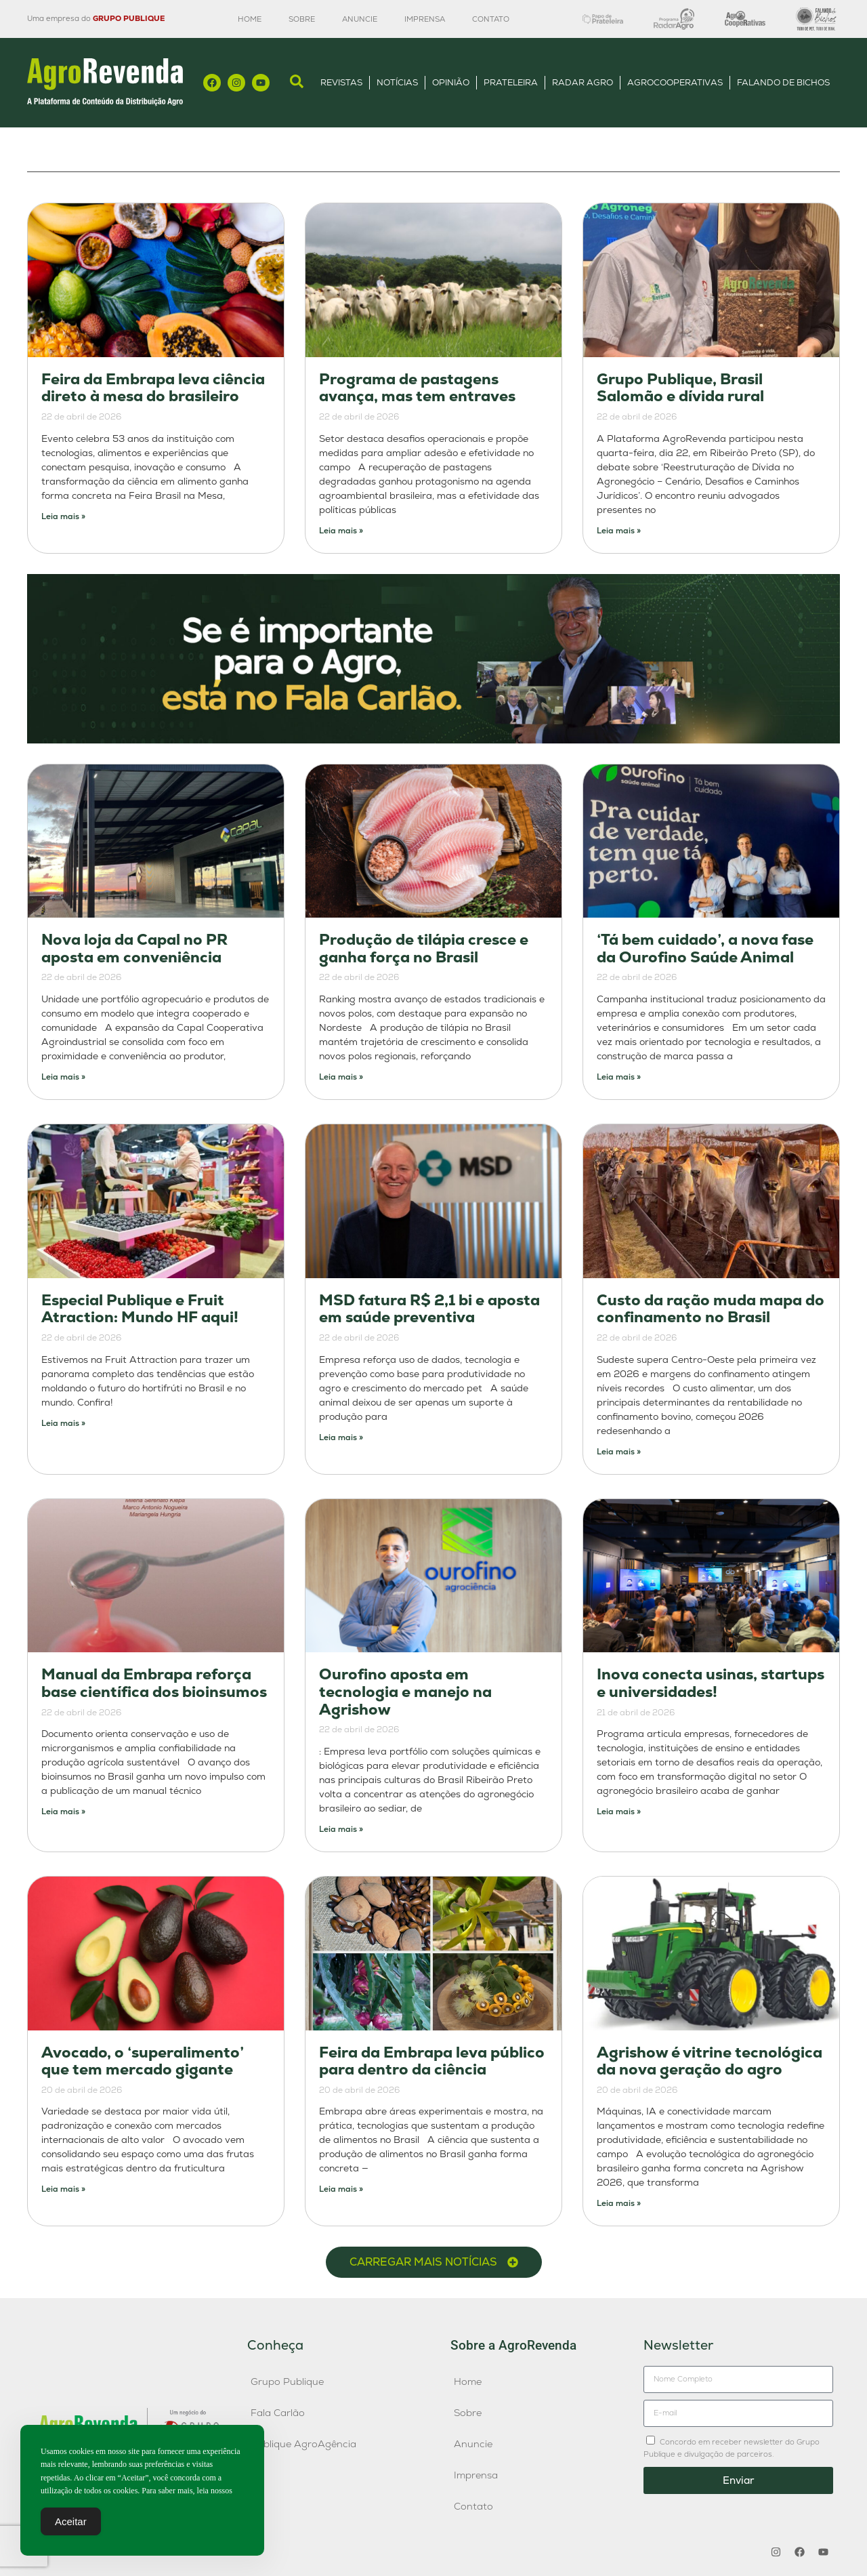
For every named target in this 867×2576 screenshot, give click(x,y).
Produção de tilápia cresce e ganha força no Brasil (423, 948)
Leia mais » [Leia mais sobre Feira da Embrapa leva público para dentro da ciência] (341, 2189)
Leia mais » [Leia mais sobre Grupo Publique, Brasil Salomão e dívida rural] (619, 530)
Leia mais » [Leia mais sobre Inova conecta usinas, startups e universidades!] (619, 1811)
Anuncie (359, 19)
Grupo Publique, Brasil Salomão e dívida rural (680, 388)
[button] (434, 2262)
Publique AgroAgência (303, 2444)
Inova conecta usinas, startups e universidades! (710, 1683)
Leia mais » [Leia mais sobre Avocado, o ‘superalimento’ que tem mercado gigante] (63, 2189)
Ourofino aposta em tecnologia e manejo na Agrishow (405, 1691)
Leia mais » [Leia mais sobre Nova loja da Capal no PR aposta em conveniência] (63, 1076)
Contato (490, 19)
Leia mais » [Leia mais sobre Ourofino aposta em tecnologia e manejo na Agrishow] (341, 1829)
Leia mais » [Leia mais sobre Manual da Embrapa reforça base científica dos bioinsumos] (63, 1811)
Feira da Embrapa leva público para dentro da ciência (432, 2061)
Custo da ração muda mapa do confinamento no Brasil (710, 1309)
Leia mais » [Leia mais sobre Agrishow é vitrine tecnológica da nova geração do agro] (619, 2203)
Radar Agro (582, 82)
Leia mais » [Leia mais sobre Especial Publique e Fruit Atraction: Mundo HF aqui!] (63, 1423)
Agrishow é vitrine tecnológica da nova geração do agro (709, 2061)
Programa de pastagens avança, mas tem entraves (417, 388)
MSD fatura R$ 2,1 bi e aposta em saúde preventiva (429, 1309)
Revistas (341, 82)
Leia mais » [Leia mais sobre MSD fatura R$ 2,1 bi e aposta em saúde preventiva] (341, 1437)
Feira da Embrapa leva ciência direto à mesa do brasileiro (153, 388)
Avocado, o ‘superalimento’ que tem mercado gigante (142, 2061)
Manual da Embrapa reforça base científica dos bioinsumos (154, 1683)
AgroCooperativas (675, 82)
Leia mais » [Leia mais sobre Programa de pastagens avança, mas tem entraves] (341, 530)
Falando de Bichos (783, 82)
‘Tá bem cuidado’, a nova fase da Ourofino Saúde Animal (705, 948)
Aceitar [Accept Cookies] (71, 2521)
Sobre (302, 19)
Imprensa (424, 19)
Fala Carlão (278, 2413)
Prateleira (511, 82)
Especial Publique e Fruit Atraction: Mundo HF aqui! (139, 1309)
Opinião (450, 82)
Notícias (397, 82)
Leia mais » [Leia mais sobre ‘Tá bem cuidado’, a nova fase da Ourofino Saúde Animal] (619, 1076)
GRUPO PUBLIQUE (129, 18)
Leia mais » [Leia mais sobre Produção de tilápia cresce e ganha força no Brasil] (341, 1076)
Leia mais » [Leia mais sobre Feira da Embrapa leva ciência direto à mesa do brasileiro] (63, 516)
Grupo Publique (287, 2381)
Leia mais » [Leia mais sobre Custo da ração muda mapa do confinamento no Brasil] (619, 1451)
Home (249, 19)
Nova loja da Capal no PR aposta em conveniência (134, 948)
